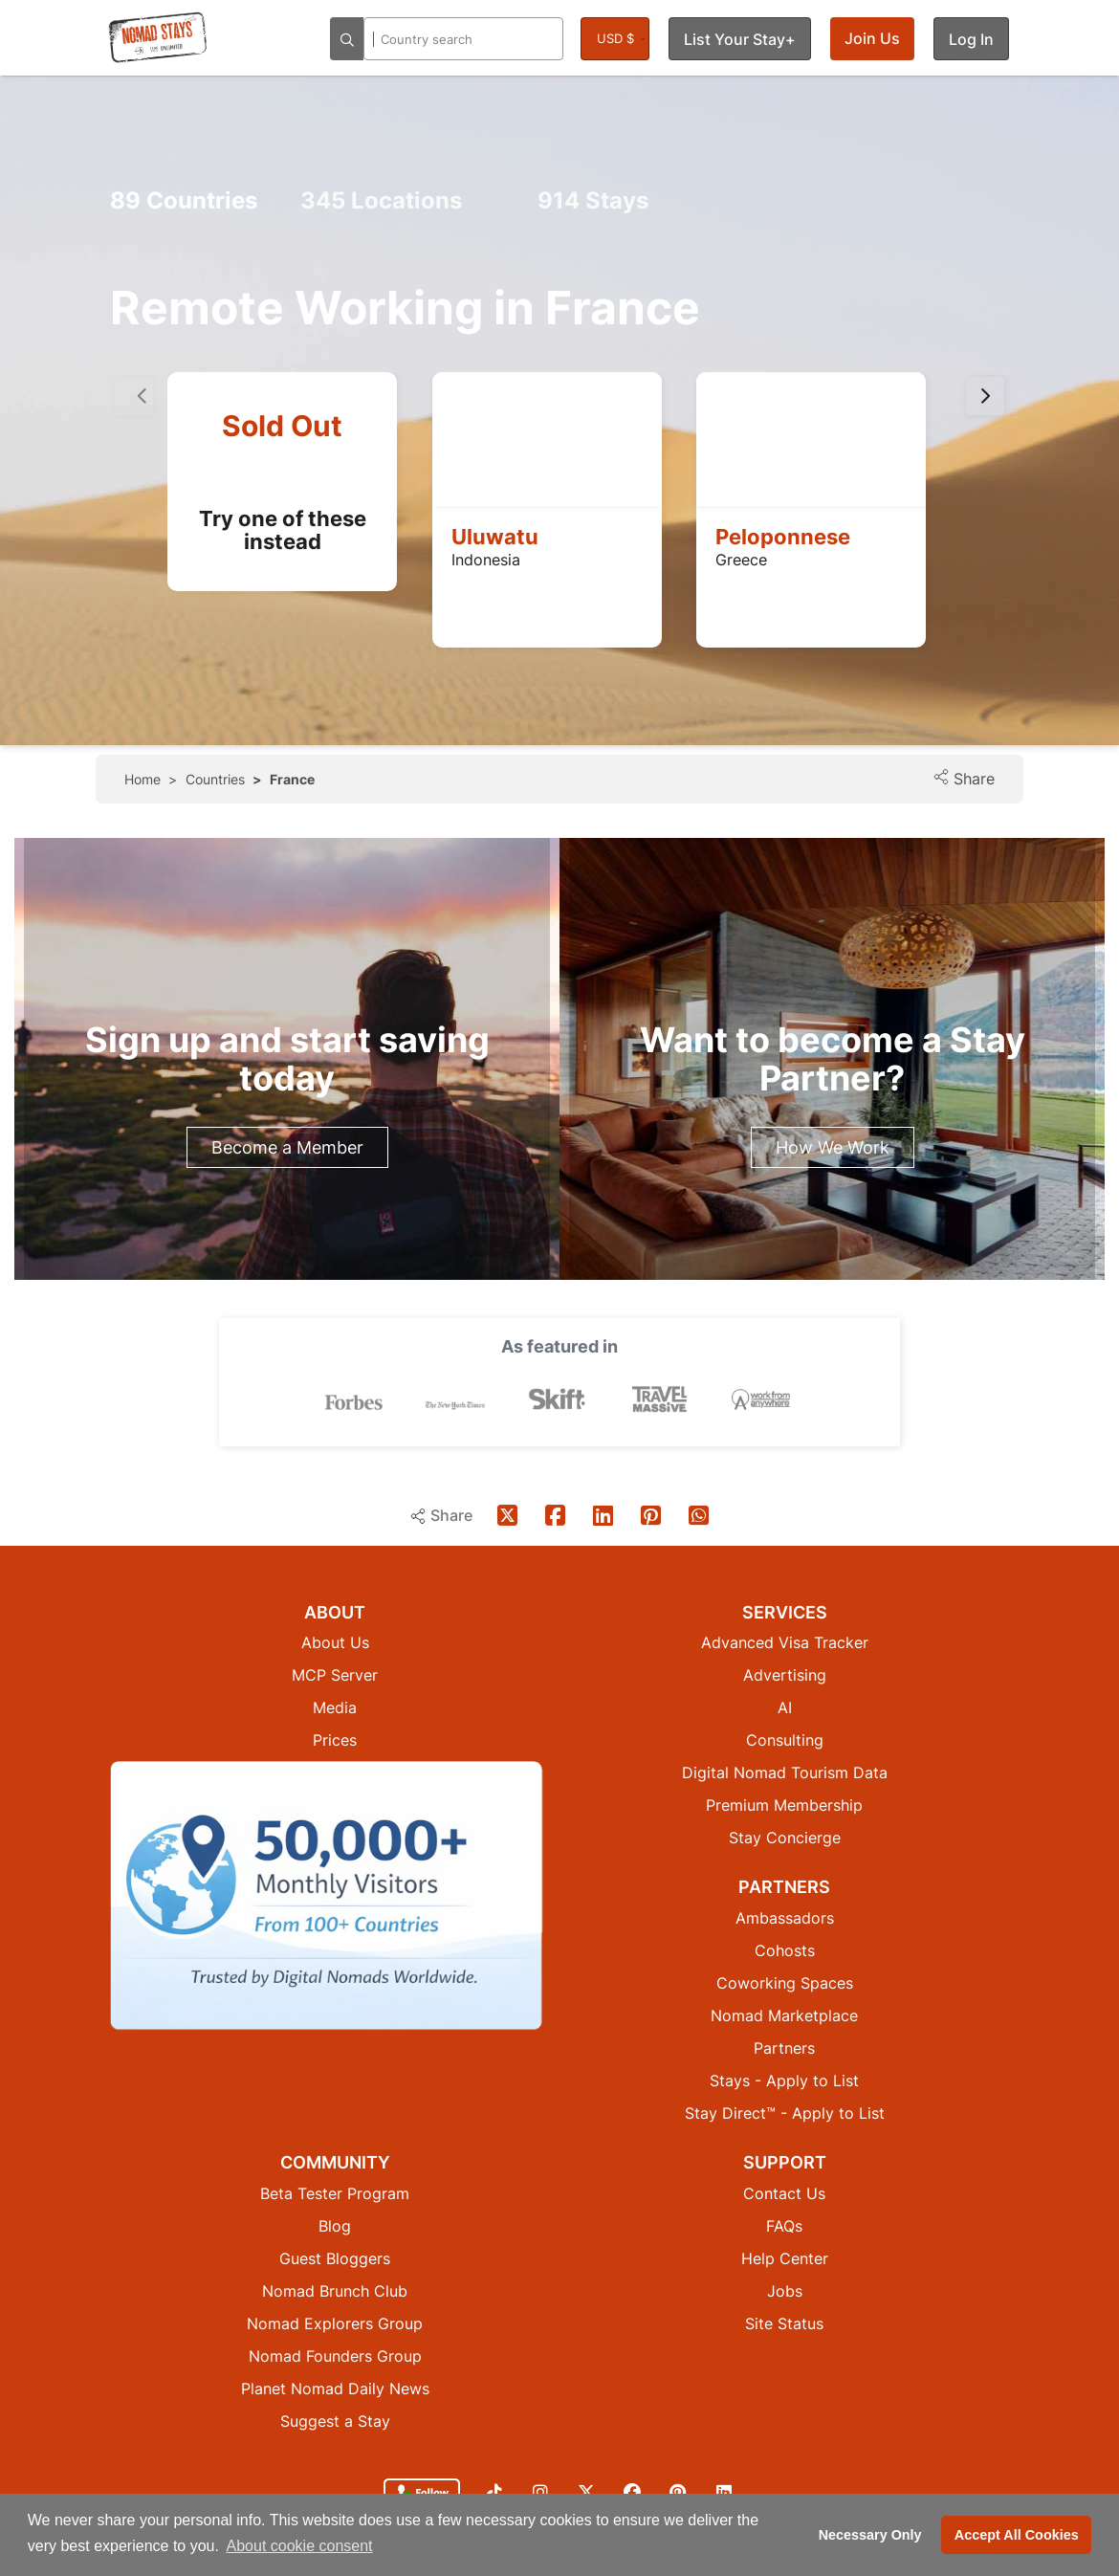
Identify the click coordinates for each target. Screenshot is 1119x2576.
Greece (741, 559)
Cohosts (785, 1950)
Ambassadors (784, 1917)
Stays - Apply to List (784, 2080)
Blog (334, 2225)
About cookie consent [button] (300, 2546)
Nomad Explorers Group (335, 2323)
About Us (335, 1642)
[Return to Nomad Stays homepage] (158, 37)
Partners (784, 2048)
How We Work (832, 1147)
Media (335, 1707)
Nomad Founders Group (335, 2356)
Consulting (784, 1740)
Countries (183, 200)
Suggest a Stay (335, 2421)
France (292, 779)
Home (142, 779)
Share (963, 778)
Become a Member (287, 1147)
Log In (971, 39)
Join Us (872, 38)
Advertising (784, 1674)
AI (785, 1707)
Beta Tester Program (334, 2193)
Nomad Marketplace (784, 2015)
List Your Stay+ (740, 39)
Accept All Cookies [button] (1016, 2535)
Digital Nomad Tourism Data (785, 1772)
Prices (335, 1740)
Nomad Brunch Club (334, 2291)
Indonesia (485, 559)
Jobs (784, 2291)
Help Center (784, 2258)
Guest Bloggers (334, 2258)
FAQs (784, 2225)
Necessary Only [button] (870, 2535)
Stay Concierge (785, 1837)
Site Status (784, 2323)
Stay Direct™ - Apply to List (785, 2113)
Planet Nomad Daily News (335, 2388)
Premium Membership (784, 1805)
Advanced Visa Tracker (784, 1642)
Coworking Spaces (784, 1983)
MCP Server (335, 1674)
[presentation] (985, 396)
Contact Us (784, 2193)
